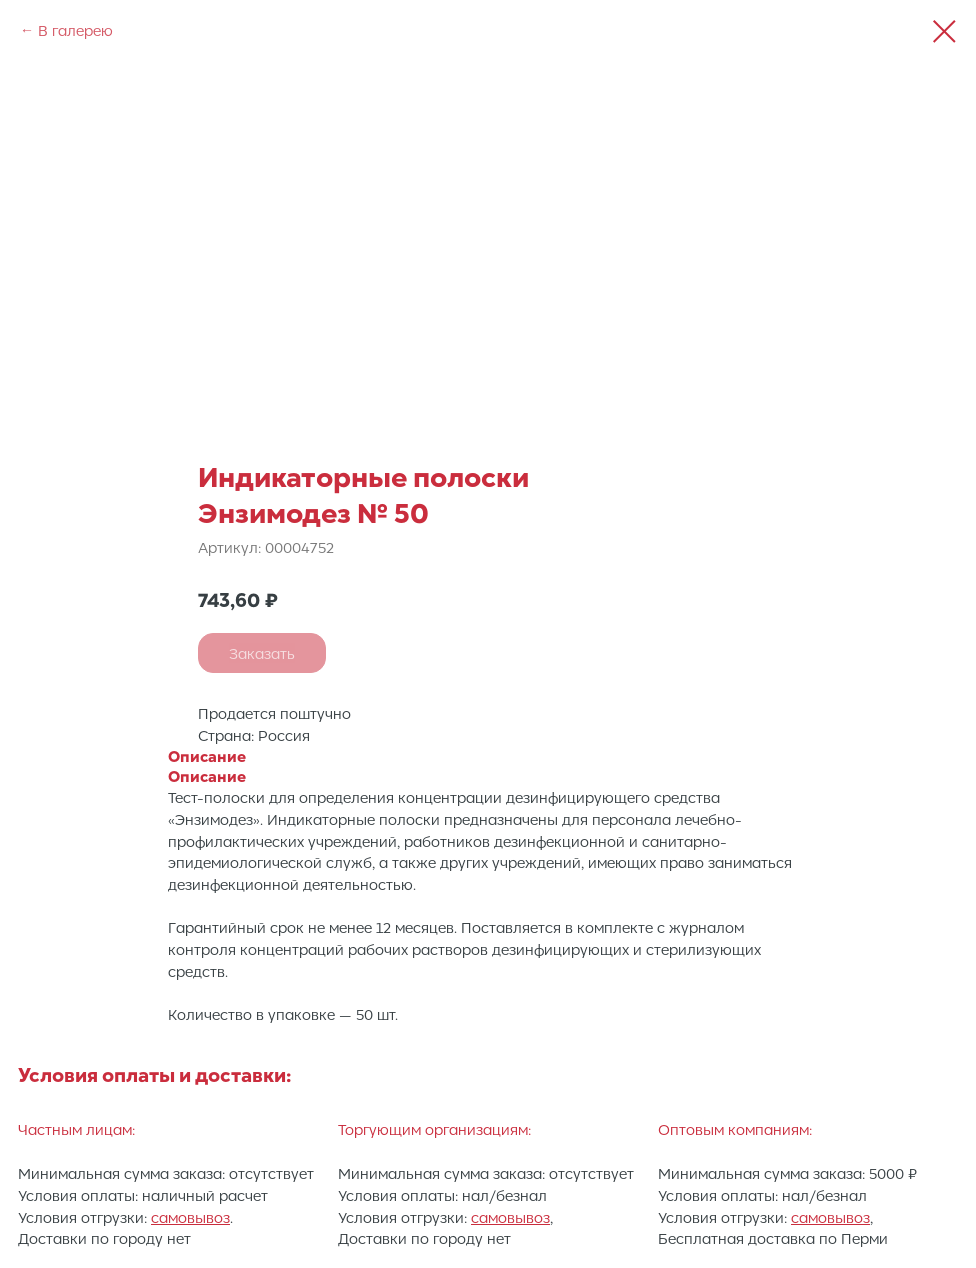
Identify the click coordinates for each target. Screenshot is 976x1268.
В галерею (75, 30)
